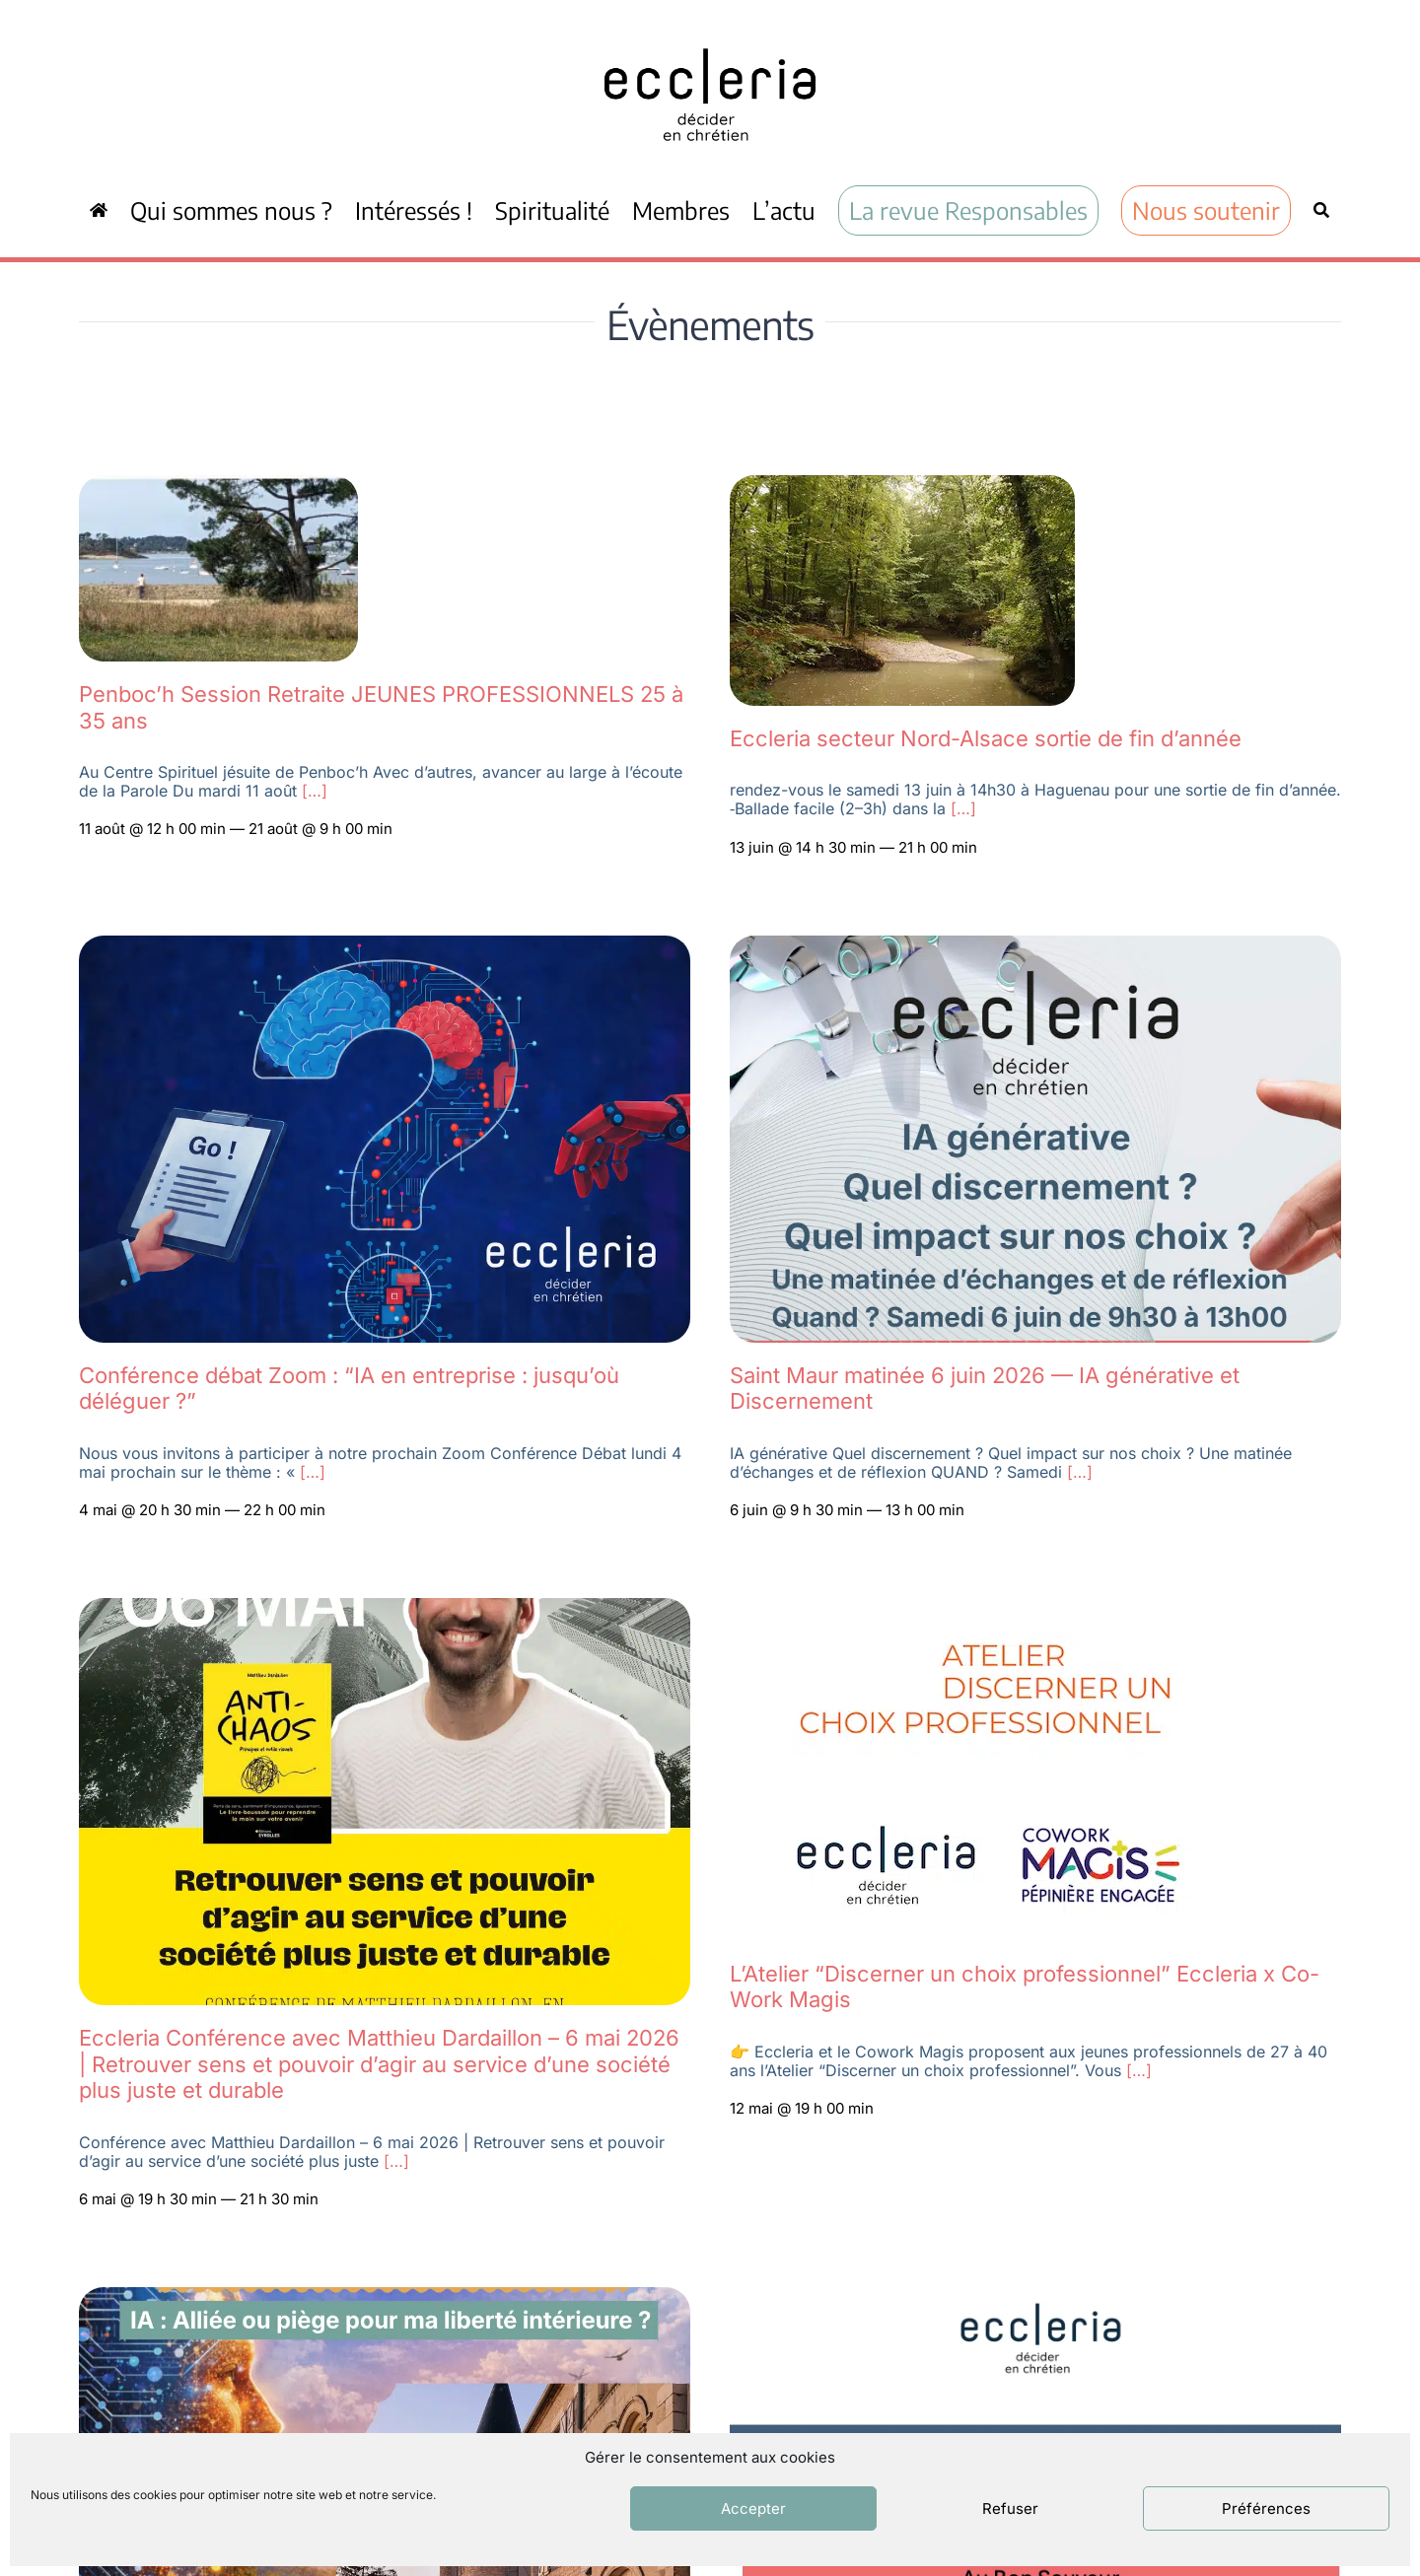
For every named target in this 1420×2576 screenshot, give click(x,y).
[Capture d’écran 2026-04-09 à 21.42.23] (987, 1609)
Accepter (753, 2508)
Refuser (1010, 2508)
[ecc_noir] (710, 30)
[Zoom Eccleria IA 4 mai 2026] (384, 946)
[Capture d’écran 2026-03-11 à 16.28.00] (1035, 2298)
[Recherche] (1321, 210)
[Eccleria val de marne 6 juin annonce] (1035, 946)
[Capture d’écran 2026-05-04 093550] (218, 486)
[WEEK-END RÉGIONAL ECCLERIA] (384, 2298)
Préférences (1266, 2508)
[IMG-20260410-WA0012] (384, 1609)
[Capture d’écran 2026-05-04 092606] (902, 486)
